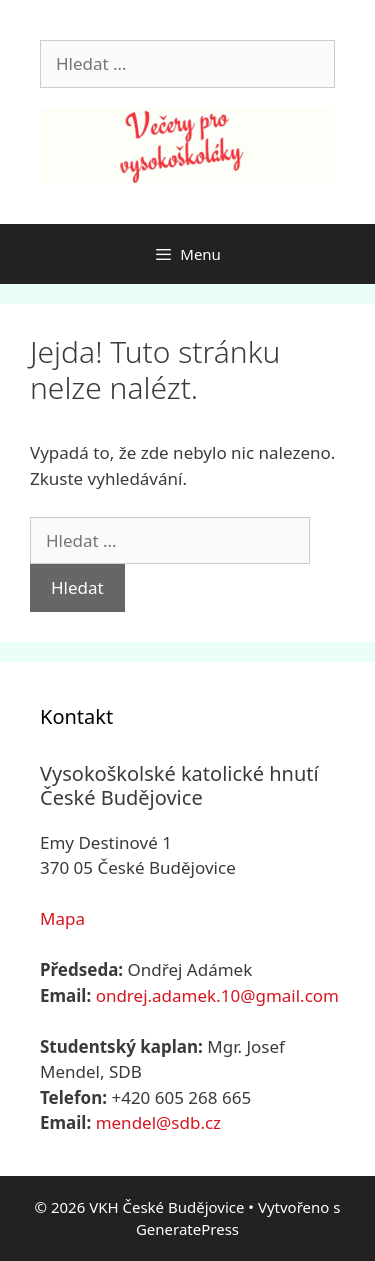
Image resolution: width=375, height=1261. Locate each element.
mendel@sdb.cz (158, 1122)
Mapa (62, 918)
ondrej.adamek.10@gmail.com (217, 995)
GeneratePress (187, 1229)
